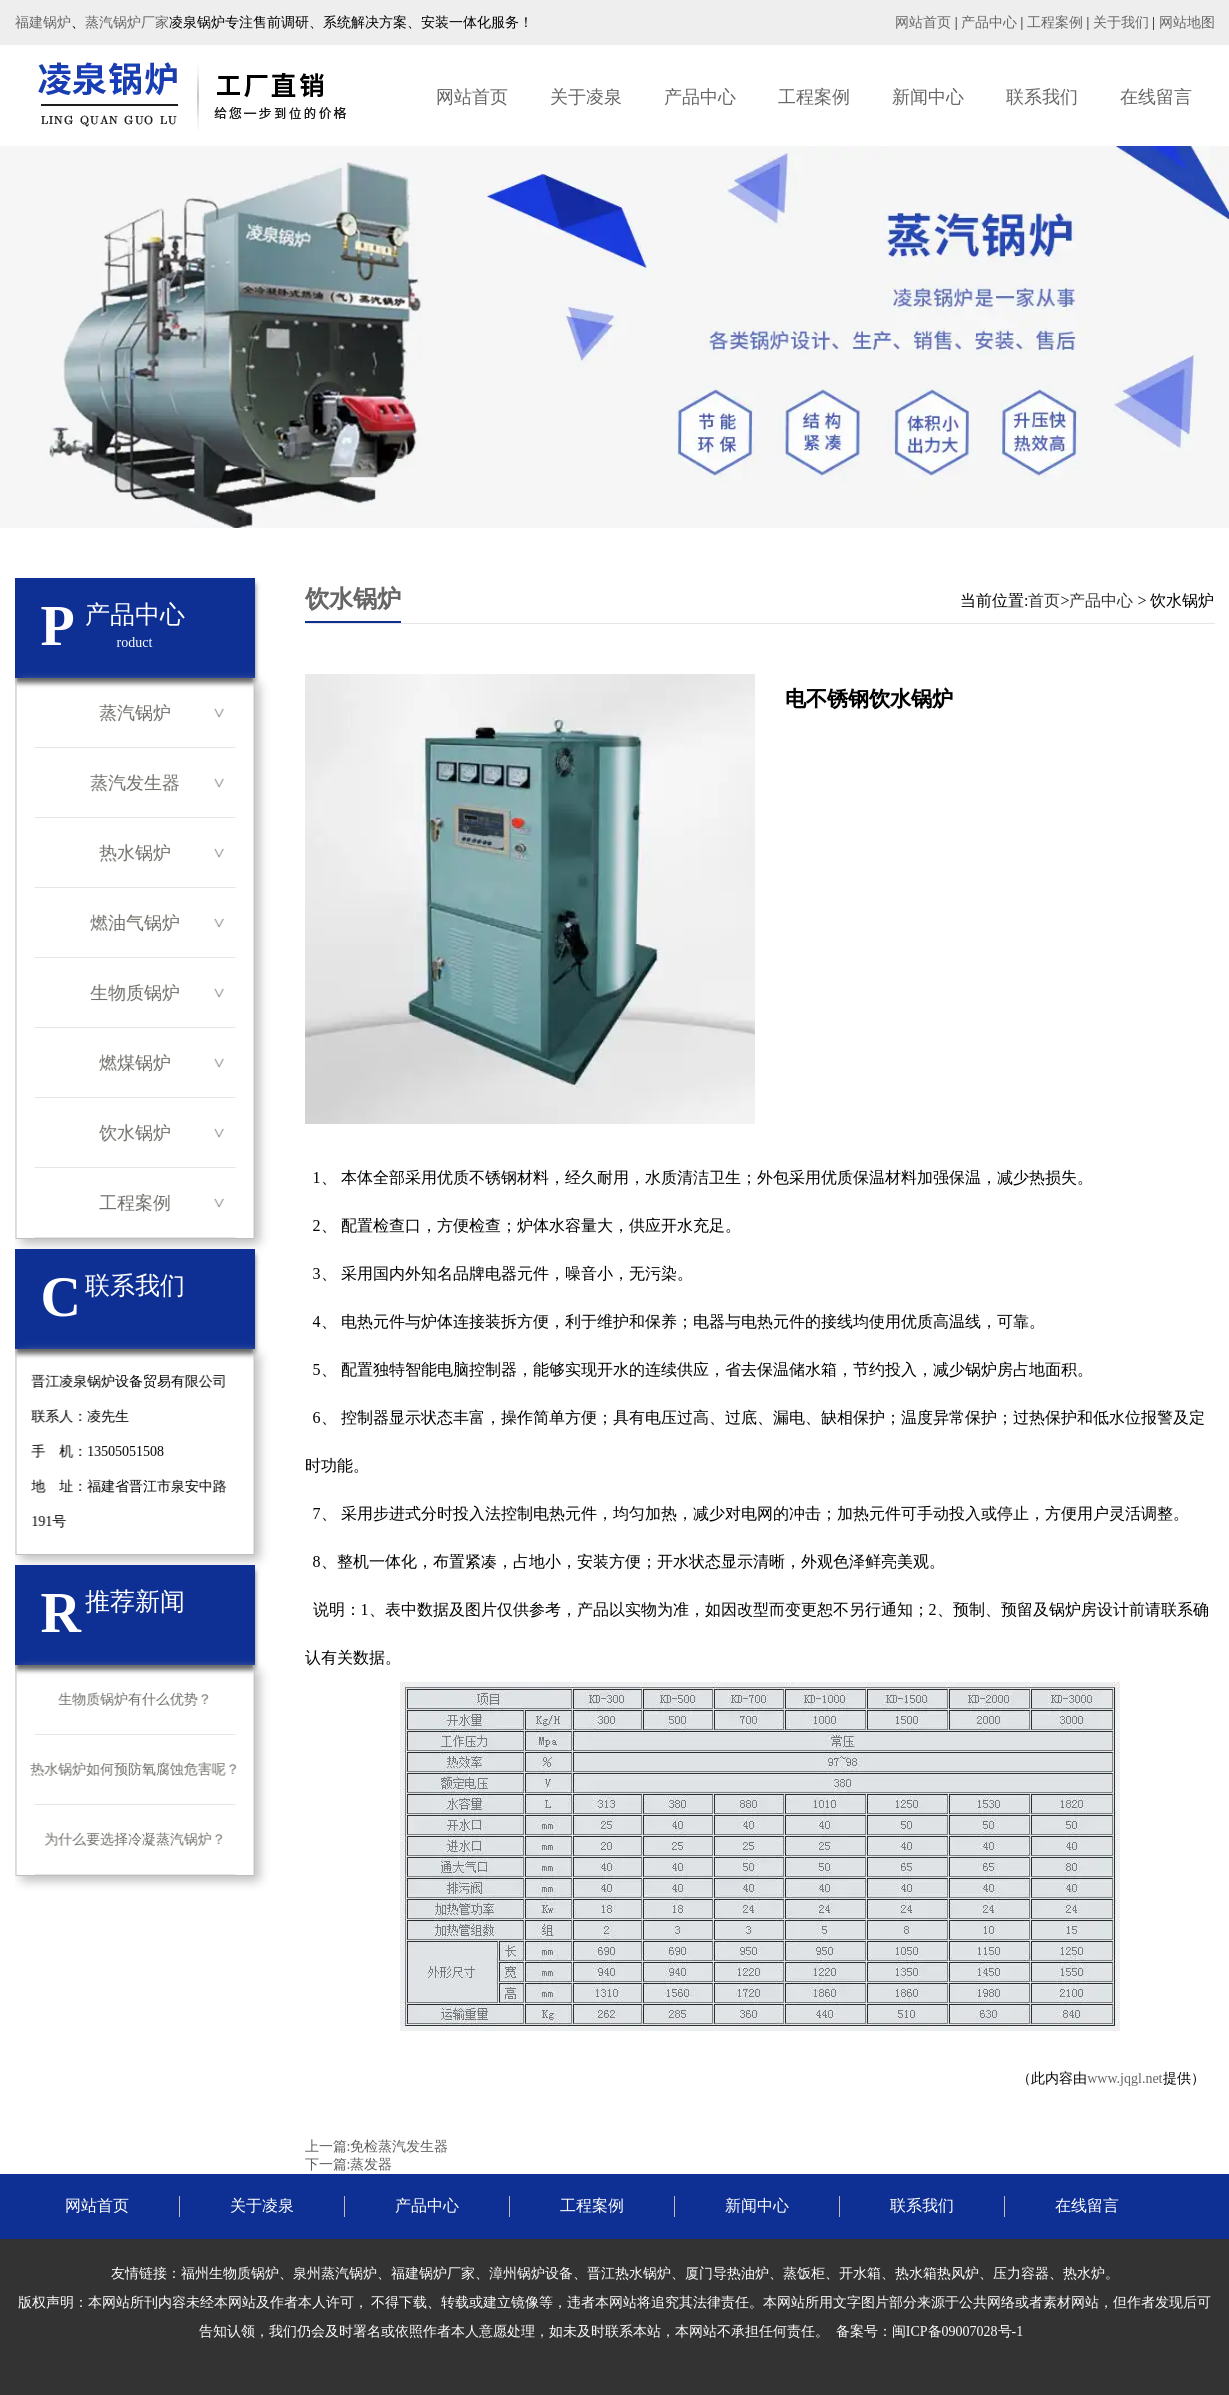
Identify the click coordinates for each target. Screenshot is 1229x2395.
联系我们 (1042, 97)
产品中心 (989, 22)
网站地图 (1187, 22)
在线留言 (1156, 97)
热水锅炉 (135, 853)
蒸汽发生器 (135, 783)
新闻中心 (928, 97)
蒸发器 (371, 2164)
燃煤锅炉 (135, 1063)
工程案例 (1055, 22)
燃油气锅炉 (135, 923)
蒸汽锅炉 (135, 713)
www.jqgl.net (1124, 2078)
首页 (1044, 600)
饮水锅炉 (135, 1133)
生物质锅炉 (135, 993)
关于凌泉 (586, 97)
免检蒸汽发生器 (399, 2146)
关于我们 (1121, 22)
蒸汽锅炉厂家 (127, 22)
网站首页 (923, 22)
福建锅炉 (43, 22)
